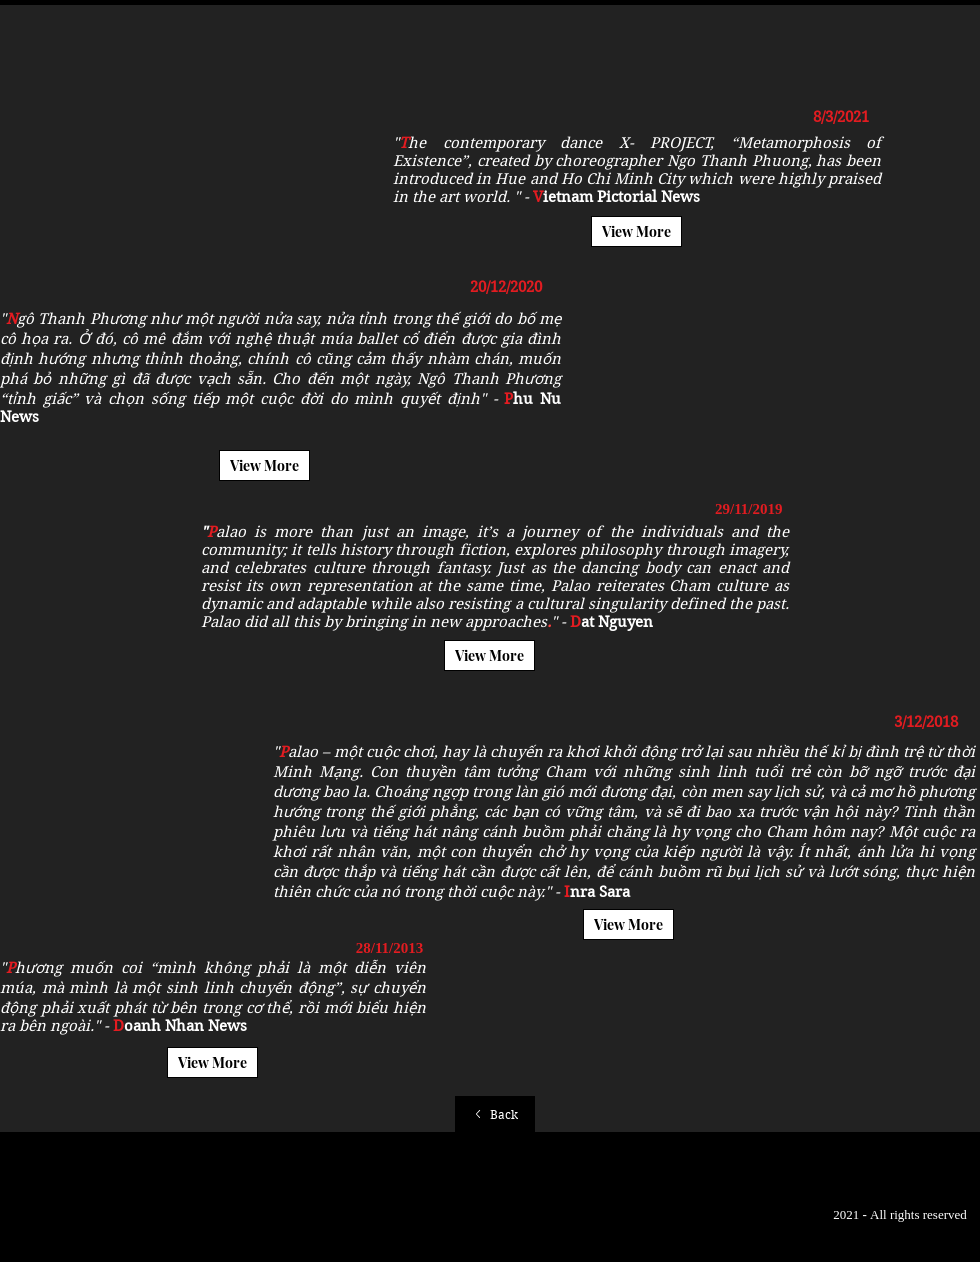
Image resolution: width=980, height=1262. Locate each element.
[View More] (636, 231)
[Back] (495, 1114)
